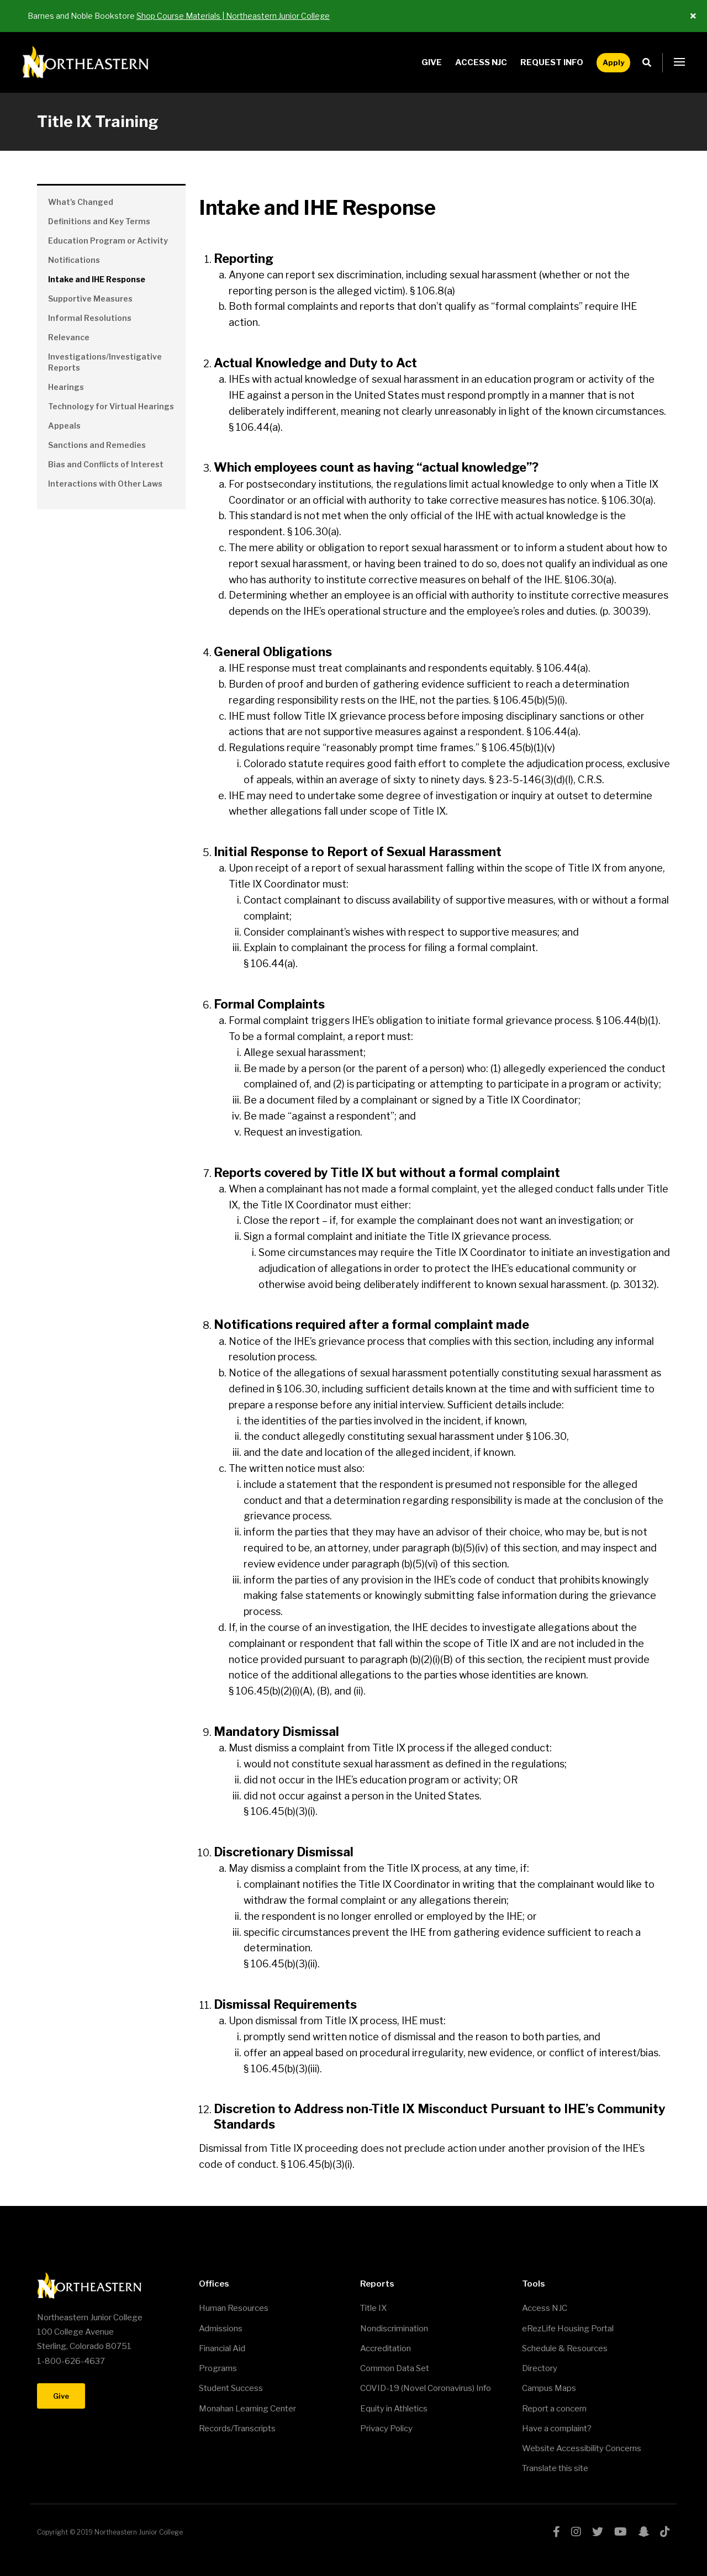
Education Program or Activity (108, 240)
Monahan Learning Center (247, 2409)
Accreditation (385, 2348)
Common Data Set (394, 2368)
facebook (556, 2531)
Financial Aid (222, 2348)
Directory (539, 2368)
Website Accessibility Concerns (581, 2448)
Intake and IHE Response (96, 279)
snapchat (643, 2531)
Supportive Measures (90, 298)
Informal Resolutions (89, 318)
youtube (620, 2531)
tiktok (665, 2531)
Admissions (220, 2329)
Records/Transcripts (237, 2429)
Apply (613, 62)
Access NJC (481, 62)
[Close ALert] (693, 16)
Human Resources (233, 2308)
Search (650, 62)
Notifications (74, 260)
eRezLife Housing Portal (568, 2329)
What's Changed (80, 202)
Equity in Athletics (394, 2409)
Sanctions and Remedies (97, 445)
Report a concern (554, 2409)
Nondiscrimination (394, 2329)
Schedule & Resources (565, 2348)
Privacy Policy (386, 2429)
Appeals (64, 425)
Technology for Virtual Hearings (111, 406)
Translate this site (555, 2468)
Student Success (231, 2388)
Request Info (551, 62)
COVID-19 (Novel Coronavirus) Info (425, 2388)
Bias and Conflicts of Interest (105, 464)
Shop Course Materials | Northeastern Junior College (233, 15)
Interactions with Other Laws (105, 483)
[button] (679, 62)
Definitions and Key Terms (99, 221)
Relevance (68, 337)
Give (431, 62)
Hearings (66, 387)
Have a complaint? (557, 2429)
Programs (218, 2368)
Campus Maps (549, 2388)
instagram (576, 2531)
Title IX (373, 2308)
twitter (597, 2531)
